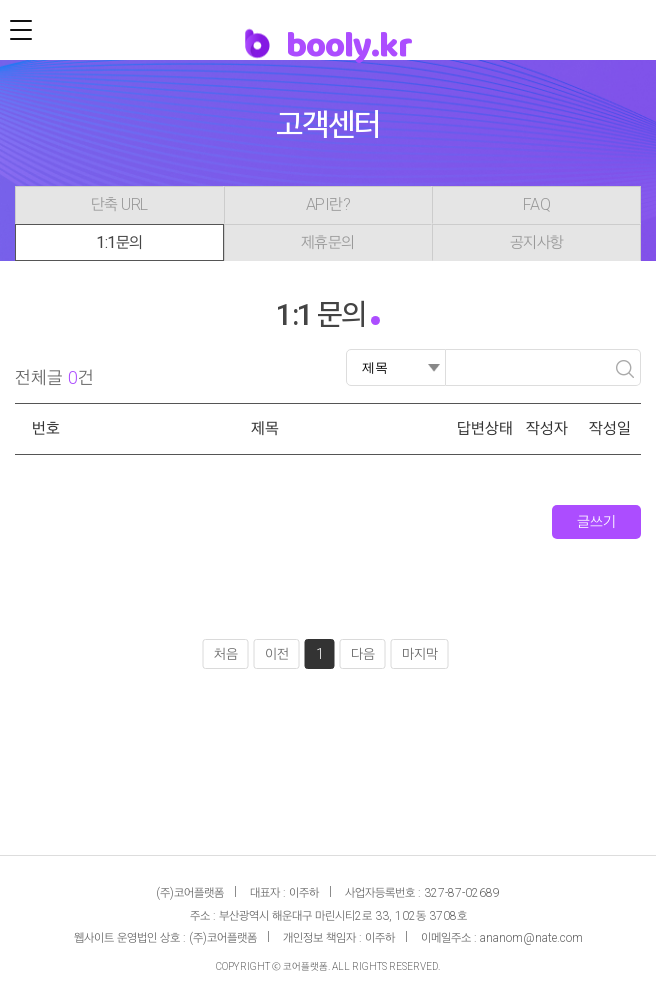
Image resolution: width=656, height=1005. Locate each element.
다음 (363, 654)
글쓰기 (596, 522)
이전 (277, 654)
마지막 (420, 654)
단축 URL (119, 204)
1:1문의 (119, 242)
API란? (328, 204)
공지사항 (537, 242)
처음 (226, 654)
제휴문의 (328, 242)
